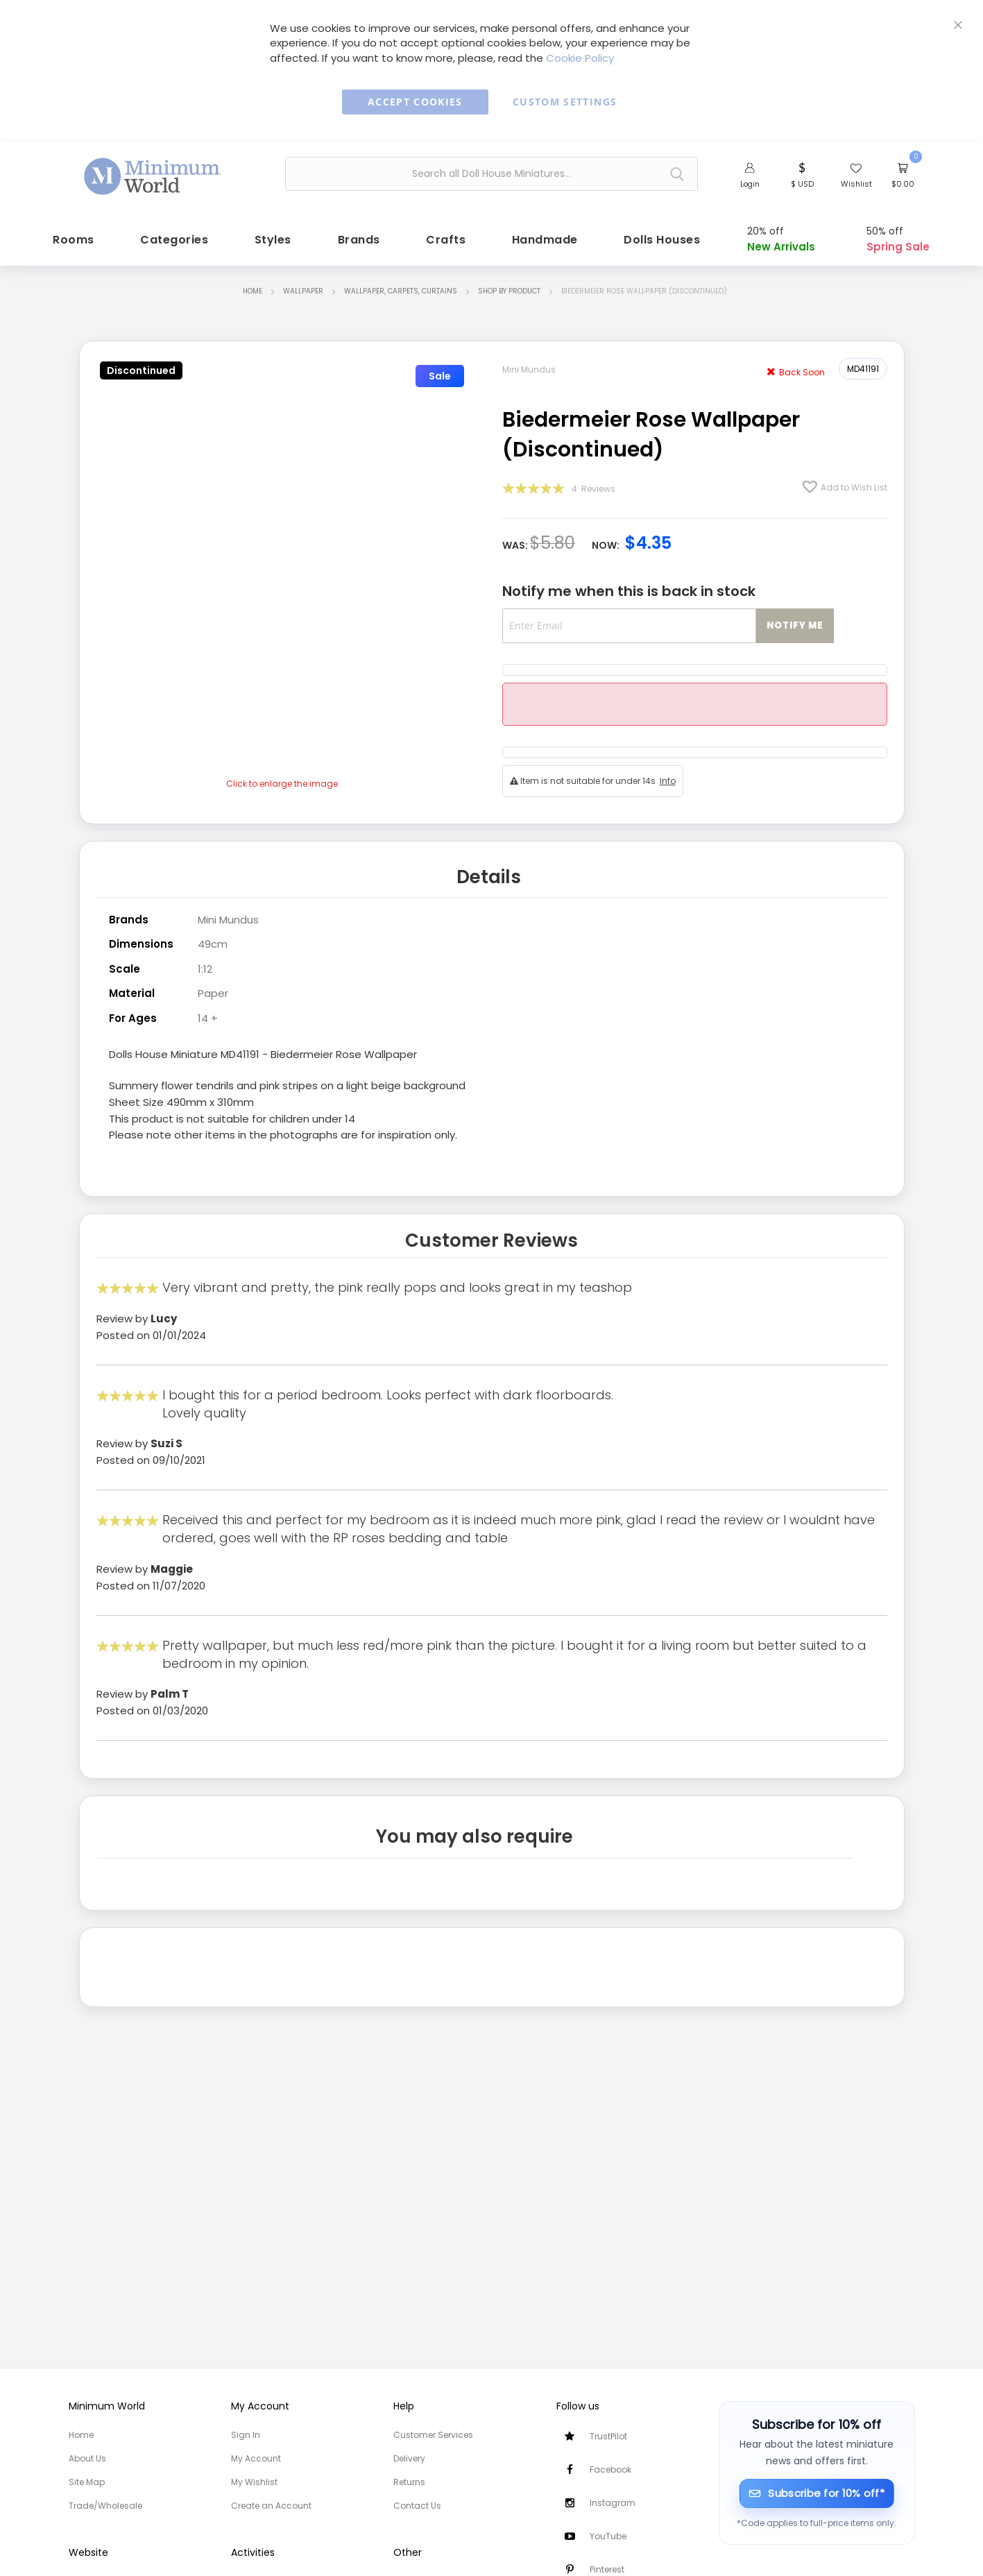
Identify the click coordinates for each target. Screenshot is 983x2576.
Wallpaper (303, 287)
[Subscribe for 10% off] (817, 2493)
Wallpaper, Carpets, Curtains (400, 287)
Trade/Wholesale (105, 2505)
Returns (409, 2482)
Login (750, 183)
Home (252, 287)
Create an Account (271, 2505)
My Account (256, 2458)
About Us (87, 2458)
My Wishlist (254, 2482)
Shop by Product (509, 287)
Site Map (87, 2482)
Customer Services (433, 2435)
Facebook (610, 2469)
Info (668, 777)
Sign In (245, 2435)
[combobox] (491, 174)
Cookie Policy (580, 58)
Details (488, 872)
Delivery (409, 2458)
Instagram (612, 2503)
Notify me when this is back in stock (628, 587)
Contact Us (417, 2505)
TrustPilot (608, 2436)
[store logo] (153, 172)
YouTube (608, 2536)
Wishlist (856, 183)
